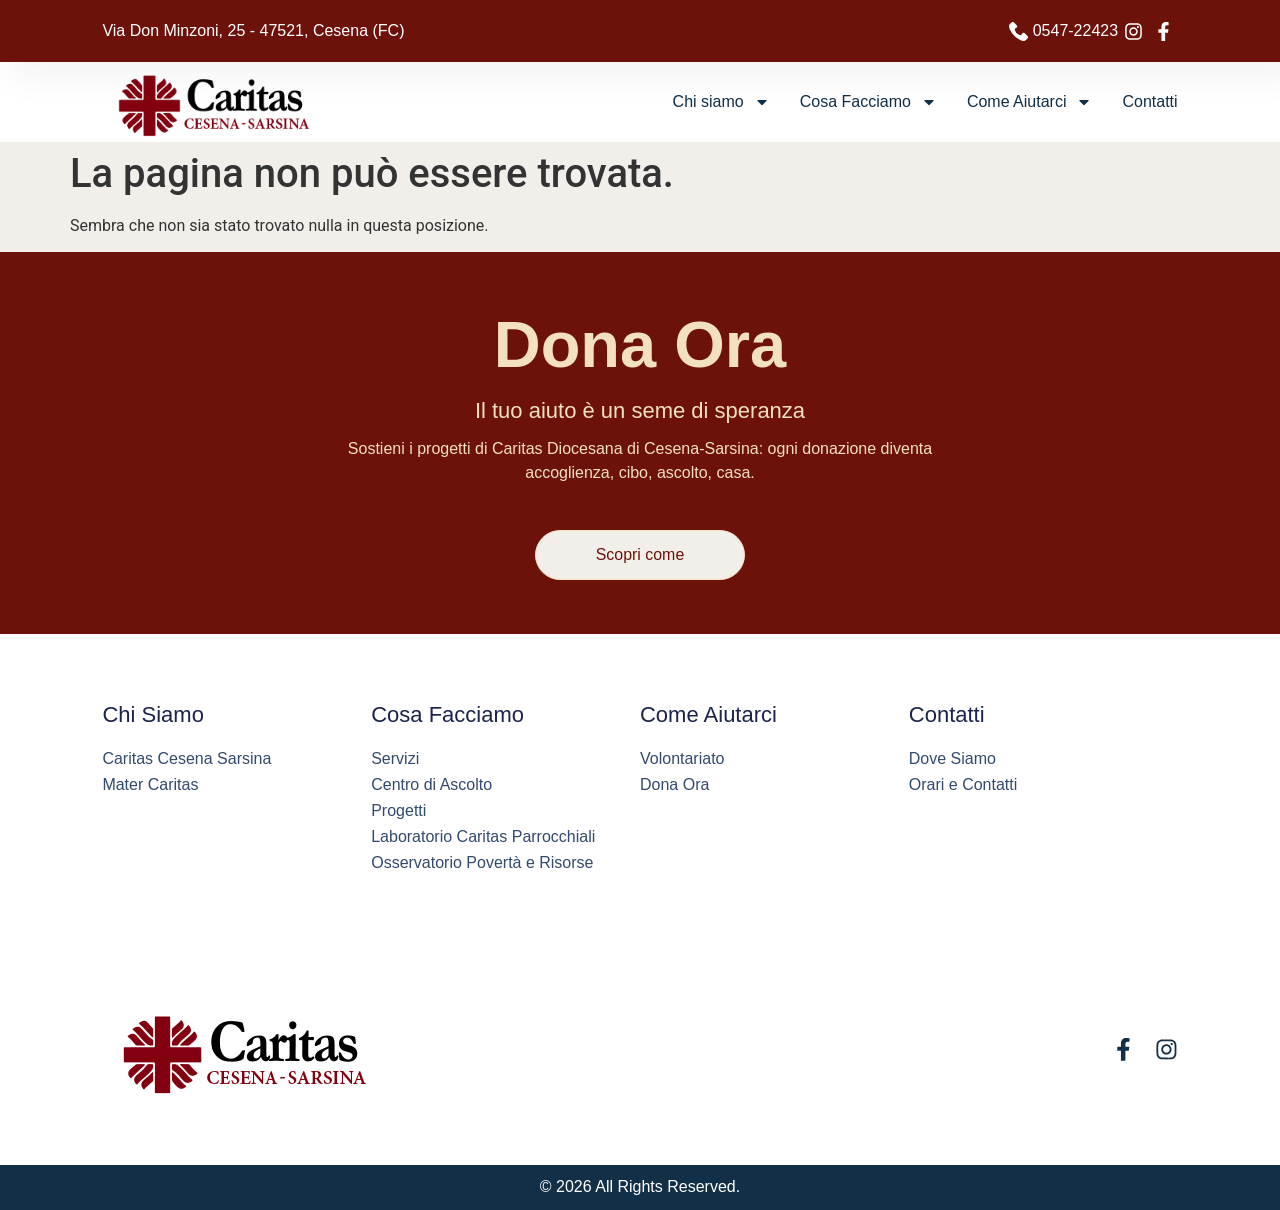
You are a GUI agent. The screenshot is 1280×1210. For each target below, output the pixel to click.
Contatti (1149, 101)
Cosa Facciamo (868, 102)
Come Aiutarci (1030, 102)
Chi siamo (721, 102)
